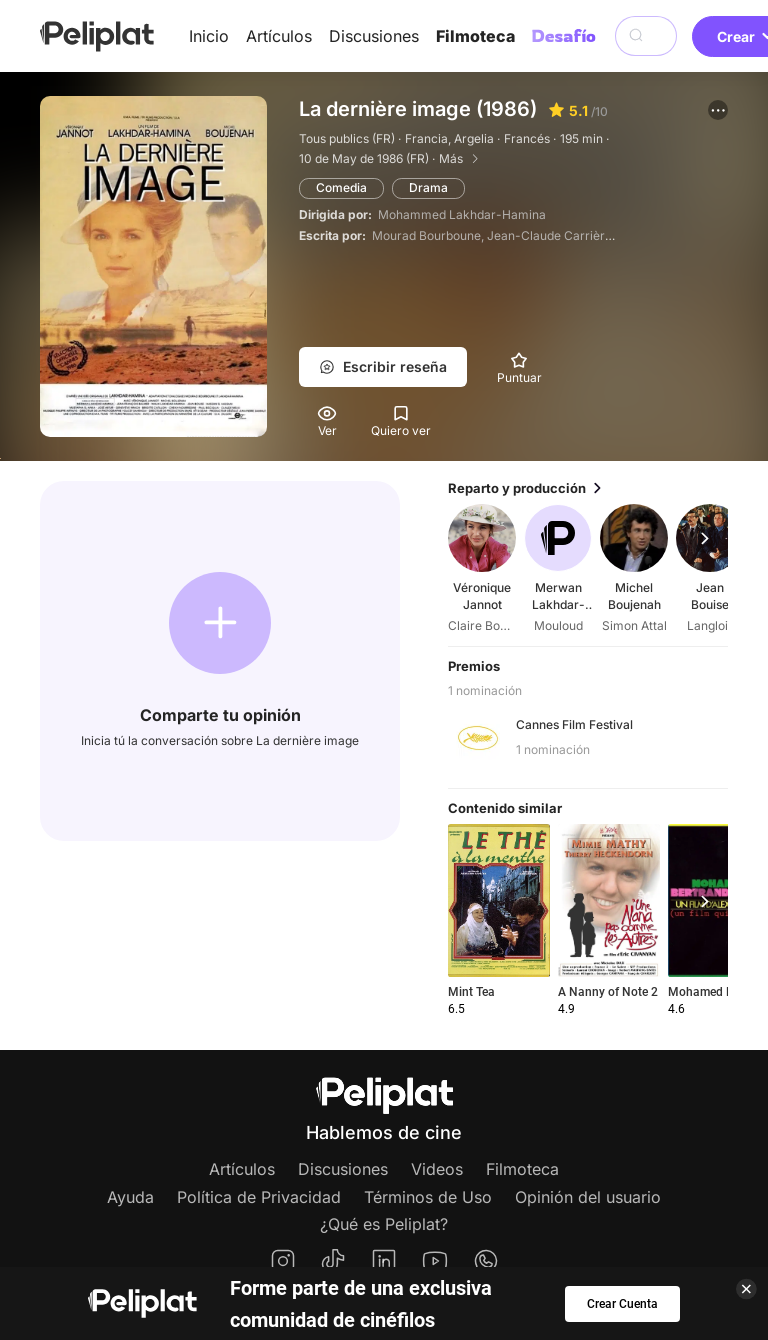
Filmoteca (475, 36)
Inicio (209, 36)
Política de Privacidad (259, 1197)
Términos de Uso (428, 1197)
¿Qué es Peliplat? (384, 1224)
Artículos (279, 36)
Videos (437, 1169)
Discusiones (374, 36)
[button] (718, 110)
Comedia (341, 187)
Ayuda (130, 1197)
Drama (428, 187)
